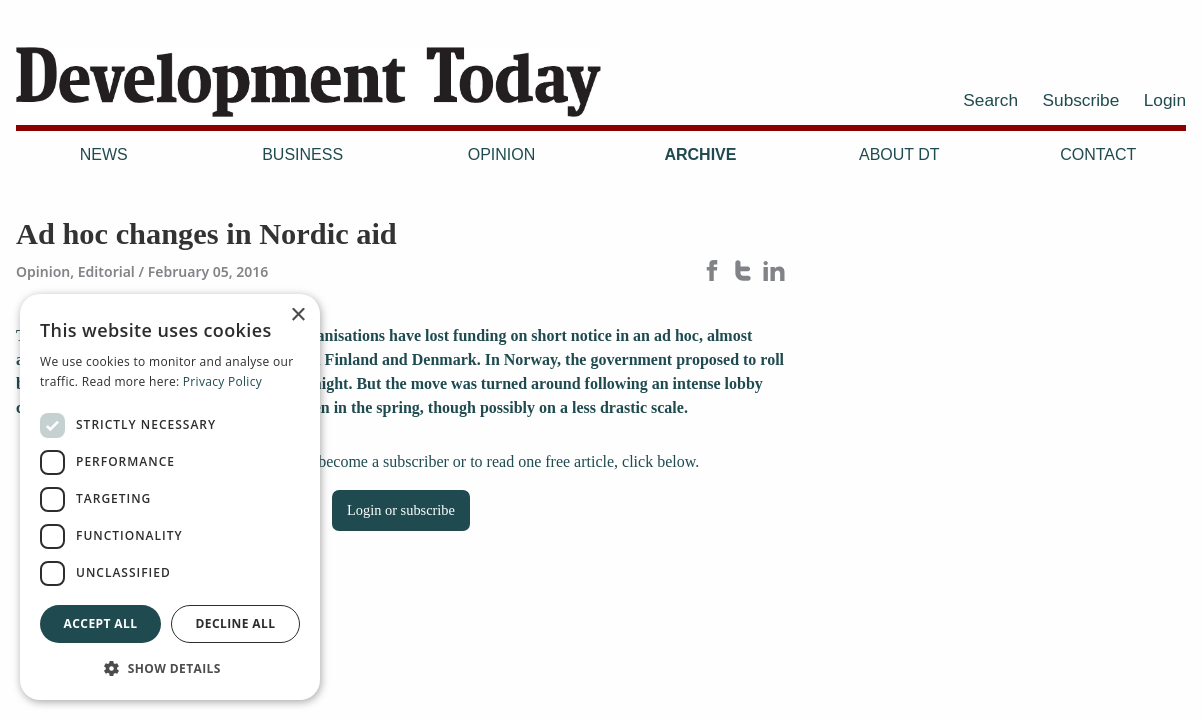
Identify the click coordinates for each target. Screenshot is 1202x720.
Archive (700, 154)
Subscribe (1081, 100)
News (104, 154)
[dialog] (170, 497)
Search (990, 100)
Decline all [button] (236, 623)
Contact (1098, 154)
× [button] (297, 315)
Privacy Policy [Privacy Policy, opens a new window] (222, 381)
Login (1165, 100)
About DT (899, 154)
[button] (170, 668)
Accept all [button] (101, 623)
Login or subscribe (401, 510)
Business (302, 154)
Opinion (502, 154)
